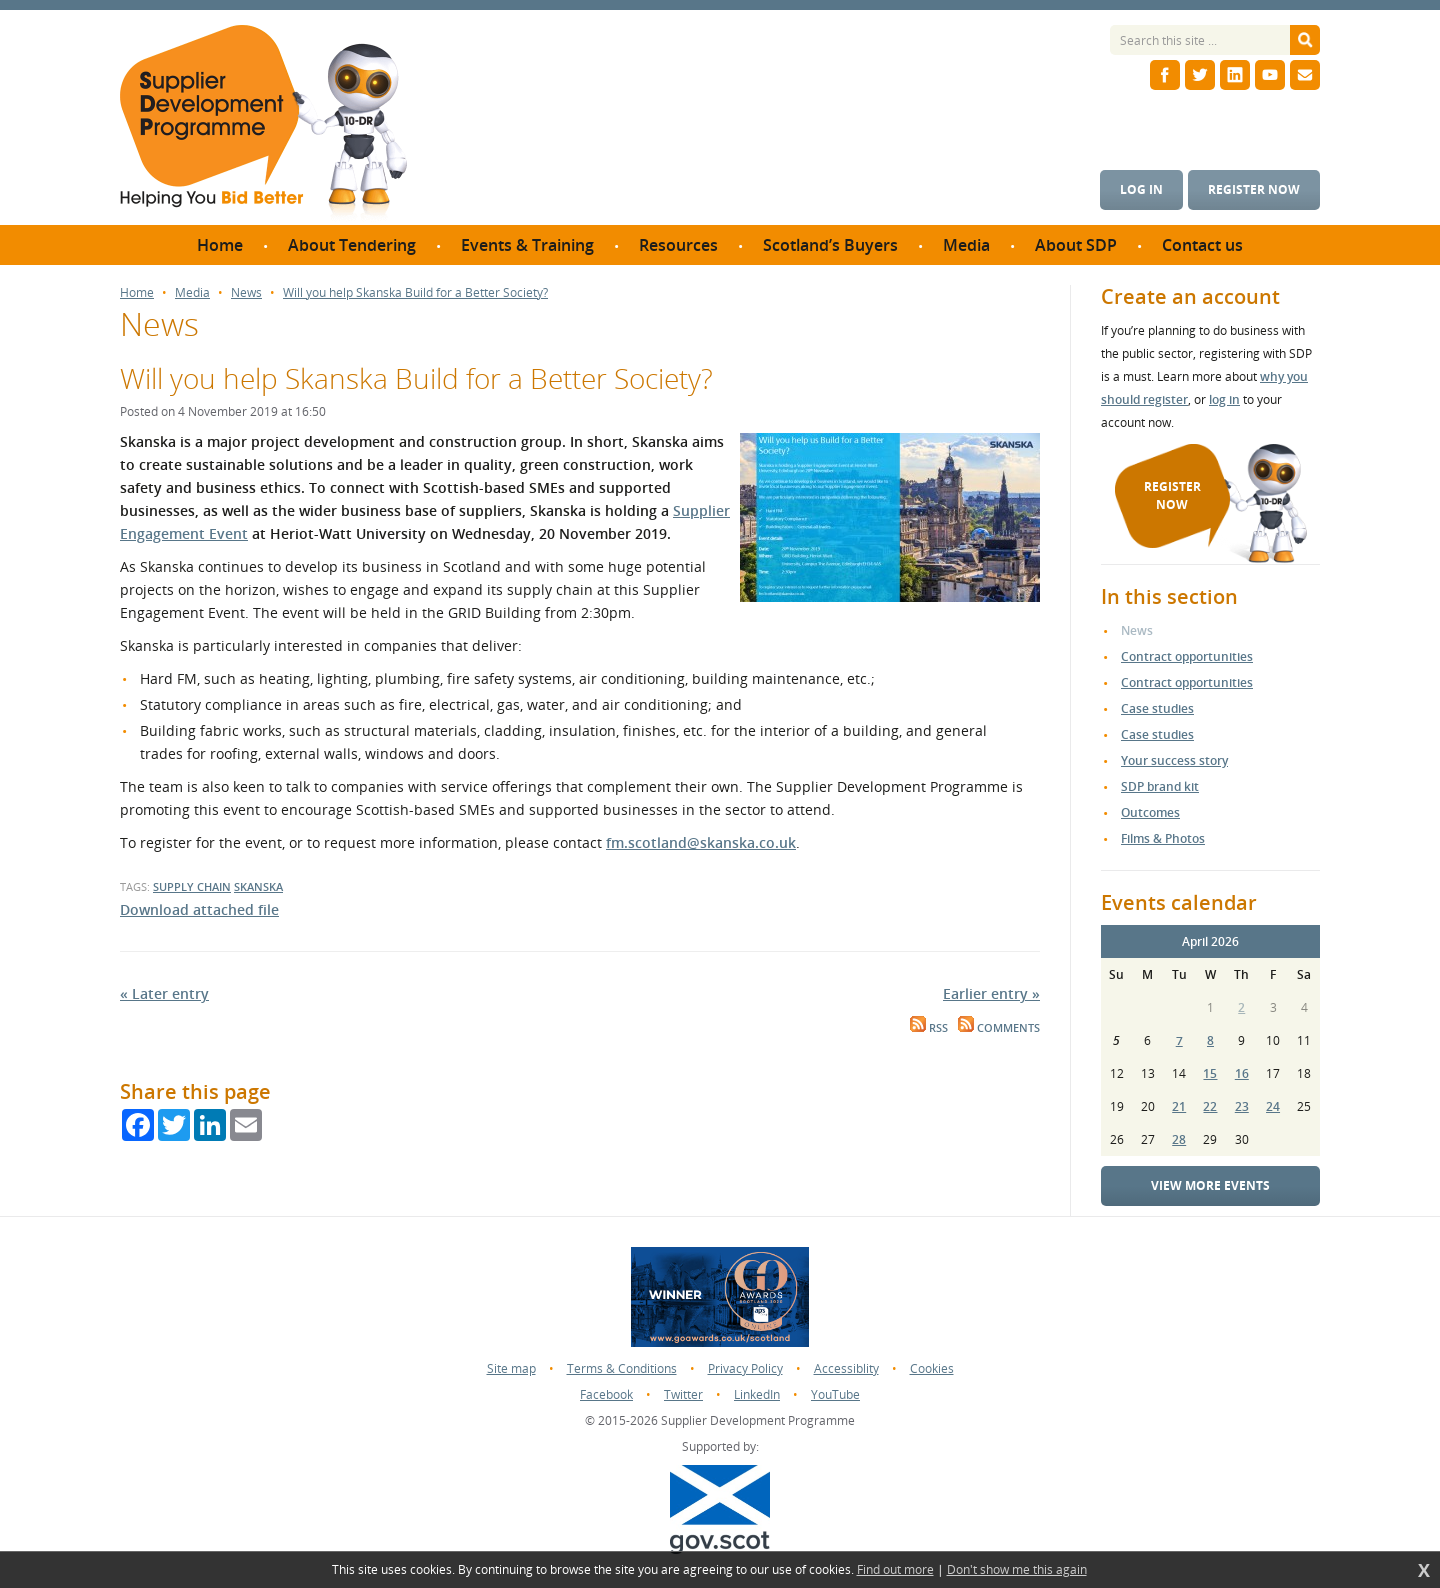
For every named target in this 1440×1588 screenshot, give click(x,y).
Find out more (895, 1570)
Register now (1254, 189)
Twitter (683, 1394)
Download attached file (199, 909)
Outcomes (1150, 812)
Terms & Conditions (622, 1368)
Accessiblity (846, 1368)
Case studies (1157, 708)
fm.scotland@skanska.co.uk (701, 842)
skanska (258, 886)
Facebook (606, 1394)
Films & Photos (1163, 838)
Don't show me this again (1017, 1570)
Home (137, 293)
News (246, 293)
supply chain (192, 886)
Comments (999, 1028)
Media (192, 293)
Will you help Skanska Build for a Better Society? (415, 293)
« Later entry (164, 993)
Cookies (932, 1368)
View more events (1210, 1185)
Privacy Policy (745, 1368)
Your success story (1174, 760)
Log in (1141, 189)
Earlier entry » (991, 993)
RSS (929, 1028)
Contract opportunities (1187, 656)
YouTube (835, 1394)
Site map (511, 1368)
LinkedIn (757, 1394)
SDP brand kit (1160, 786)
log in (1224, 399)
